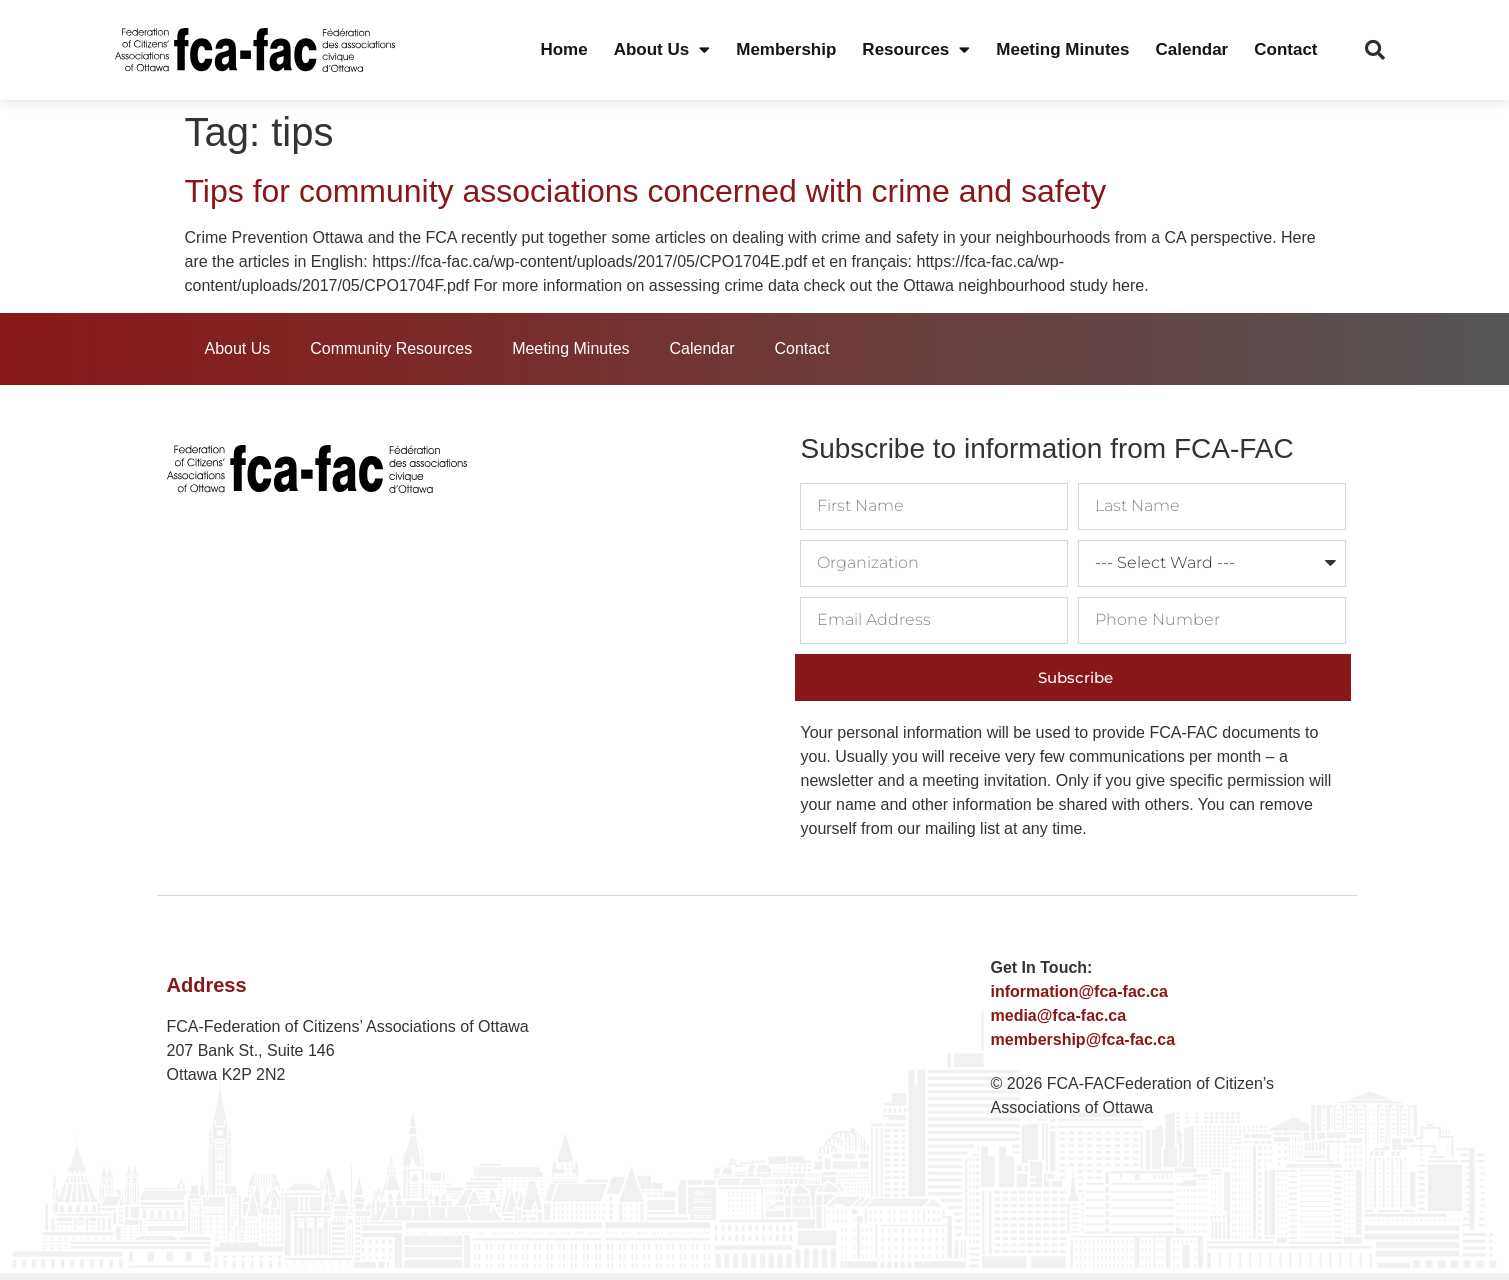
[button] (1375, 50)
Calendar (1191, 49)
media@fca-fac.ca (1059, 1015)
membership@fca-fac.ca (1083, 1039)
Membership (786, 49)
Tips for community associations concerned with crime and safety (646, 191)
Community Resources (391, 348)
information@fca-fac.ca (1079, 991)
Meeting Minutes (1062, 49)
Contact (1285, 49)
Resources (916, 50)
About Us (662, 50)
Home (563, 49)
